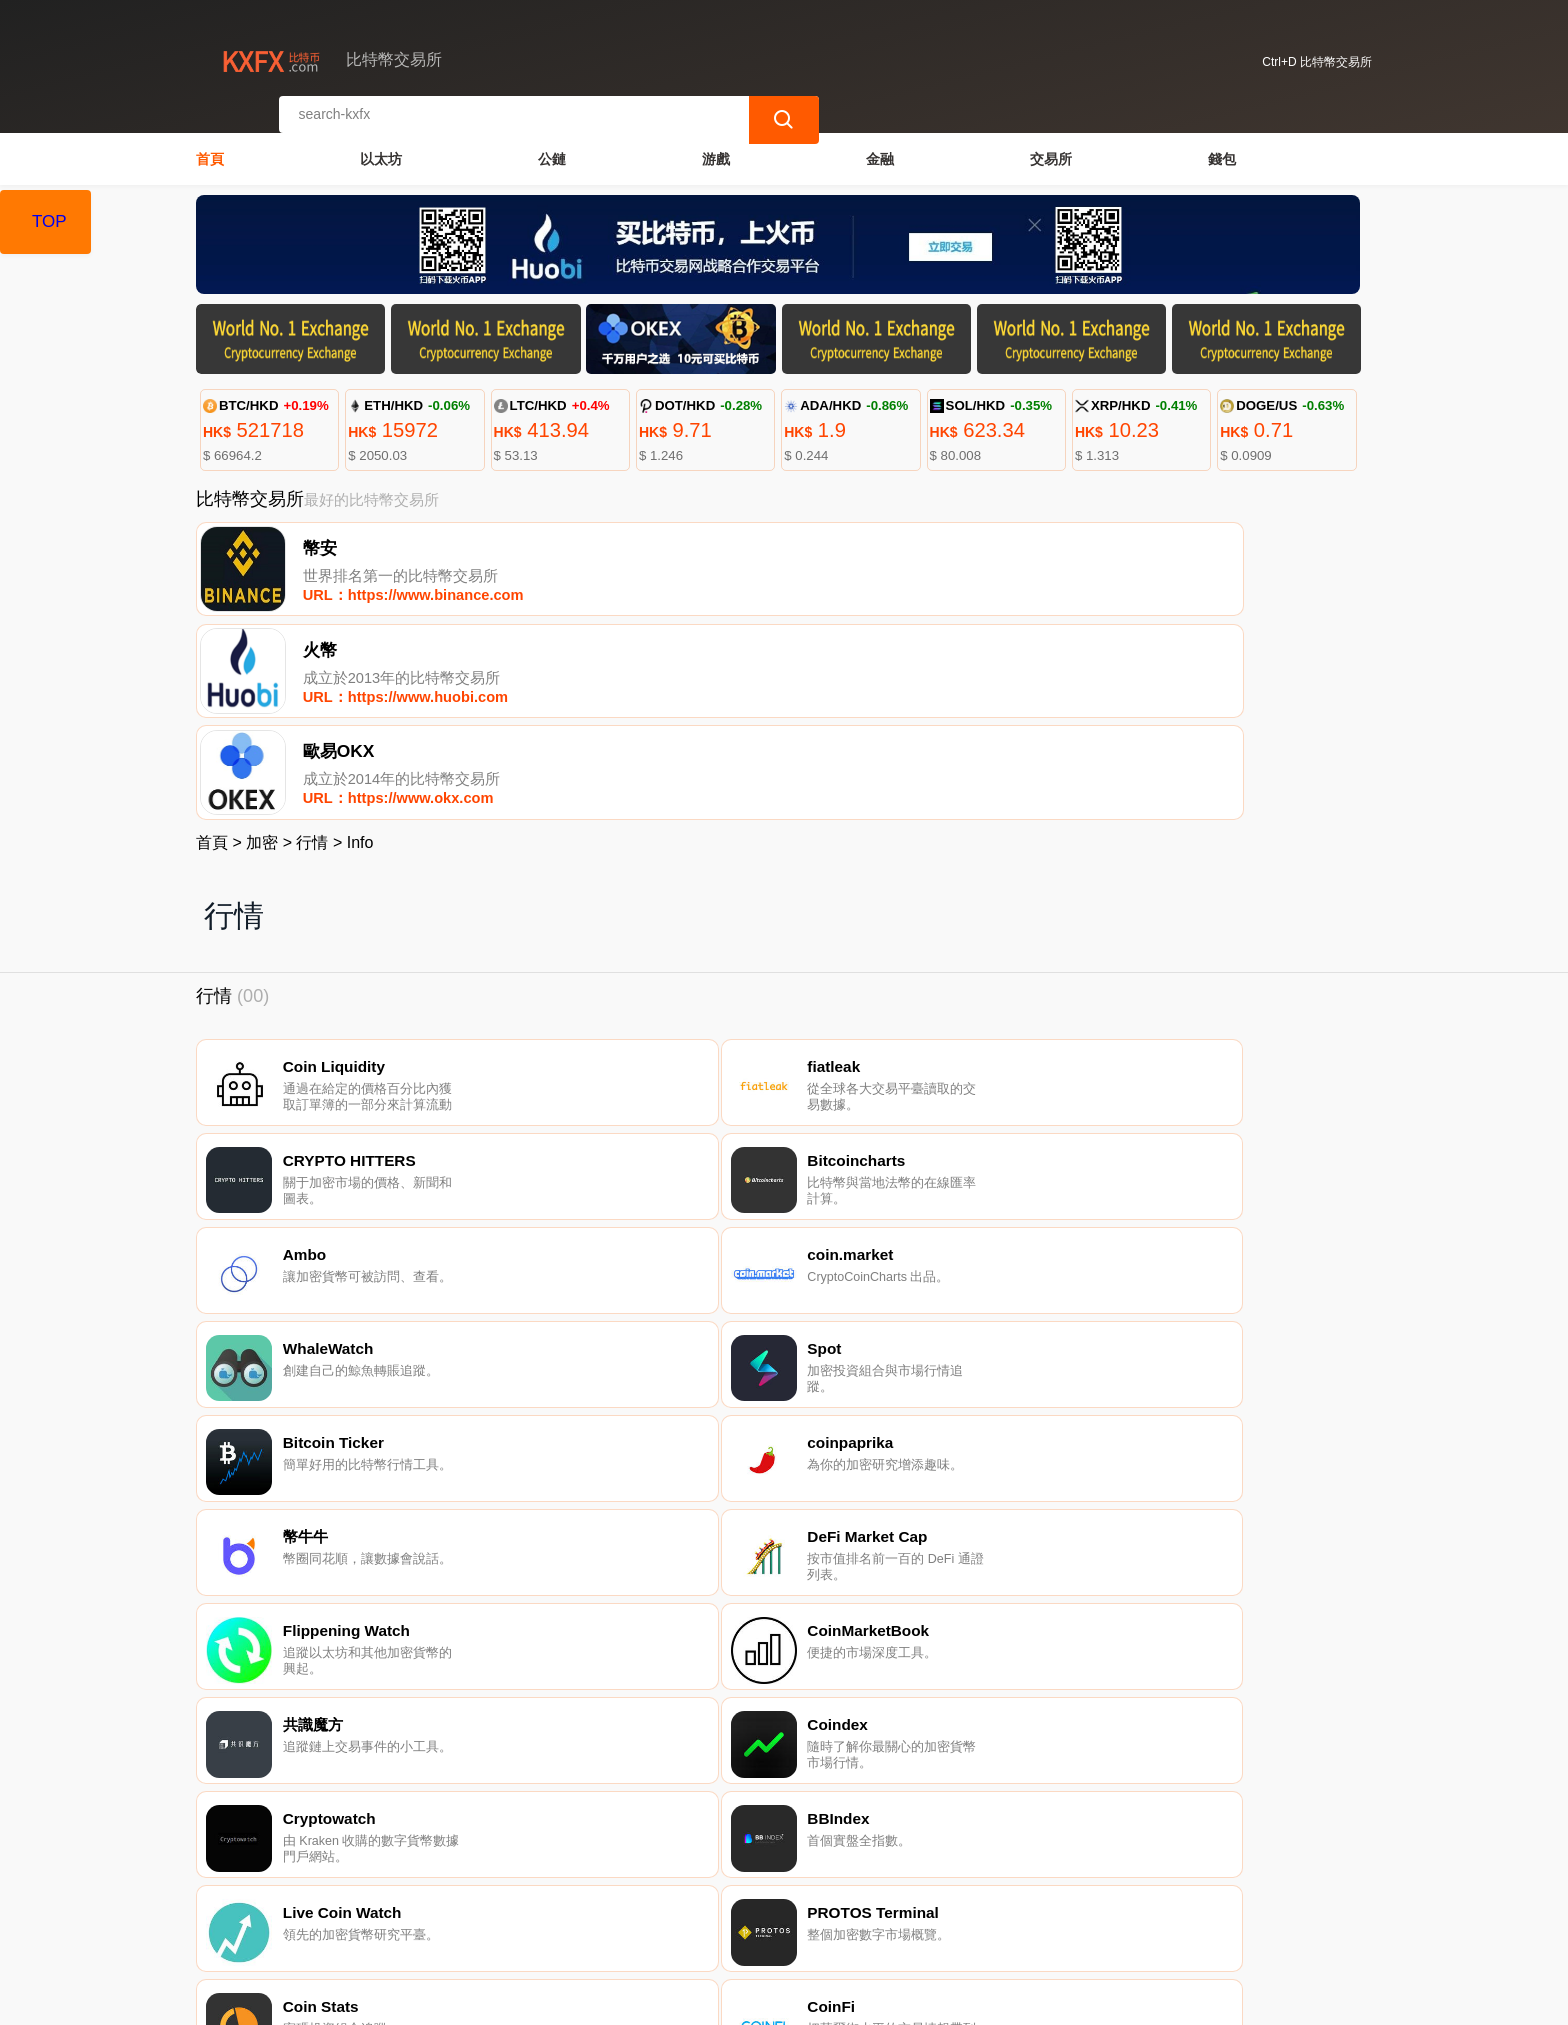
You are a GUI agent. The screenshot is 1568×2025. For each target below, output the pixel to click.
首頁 (210, 146)
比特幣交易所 (540, 2001)
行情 (312, 643)
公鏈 (552, 146)
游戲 (716, 146)
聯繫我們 (433, 1924)
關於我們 (530, 1924)
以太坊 (381, 146)
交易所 (1051, 146)
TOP (49, 221)
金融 (880, 146)
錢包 (1222, 146)
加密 (262, 643)
